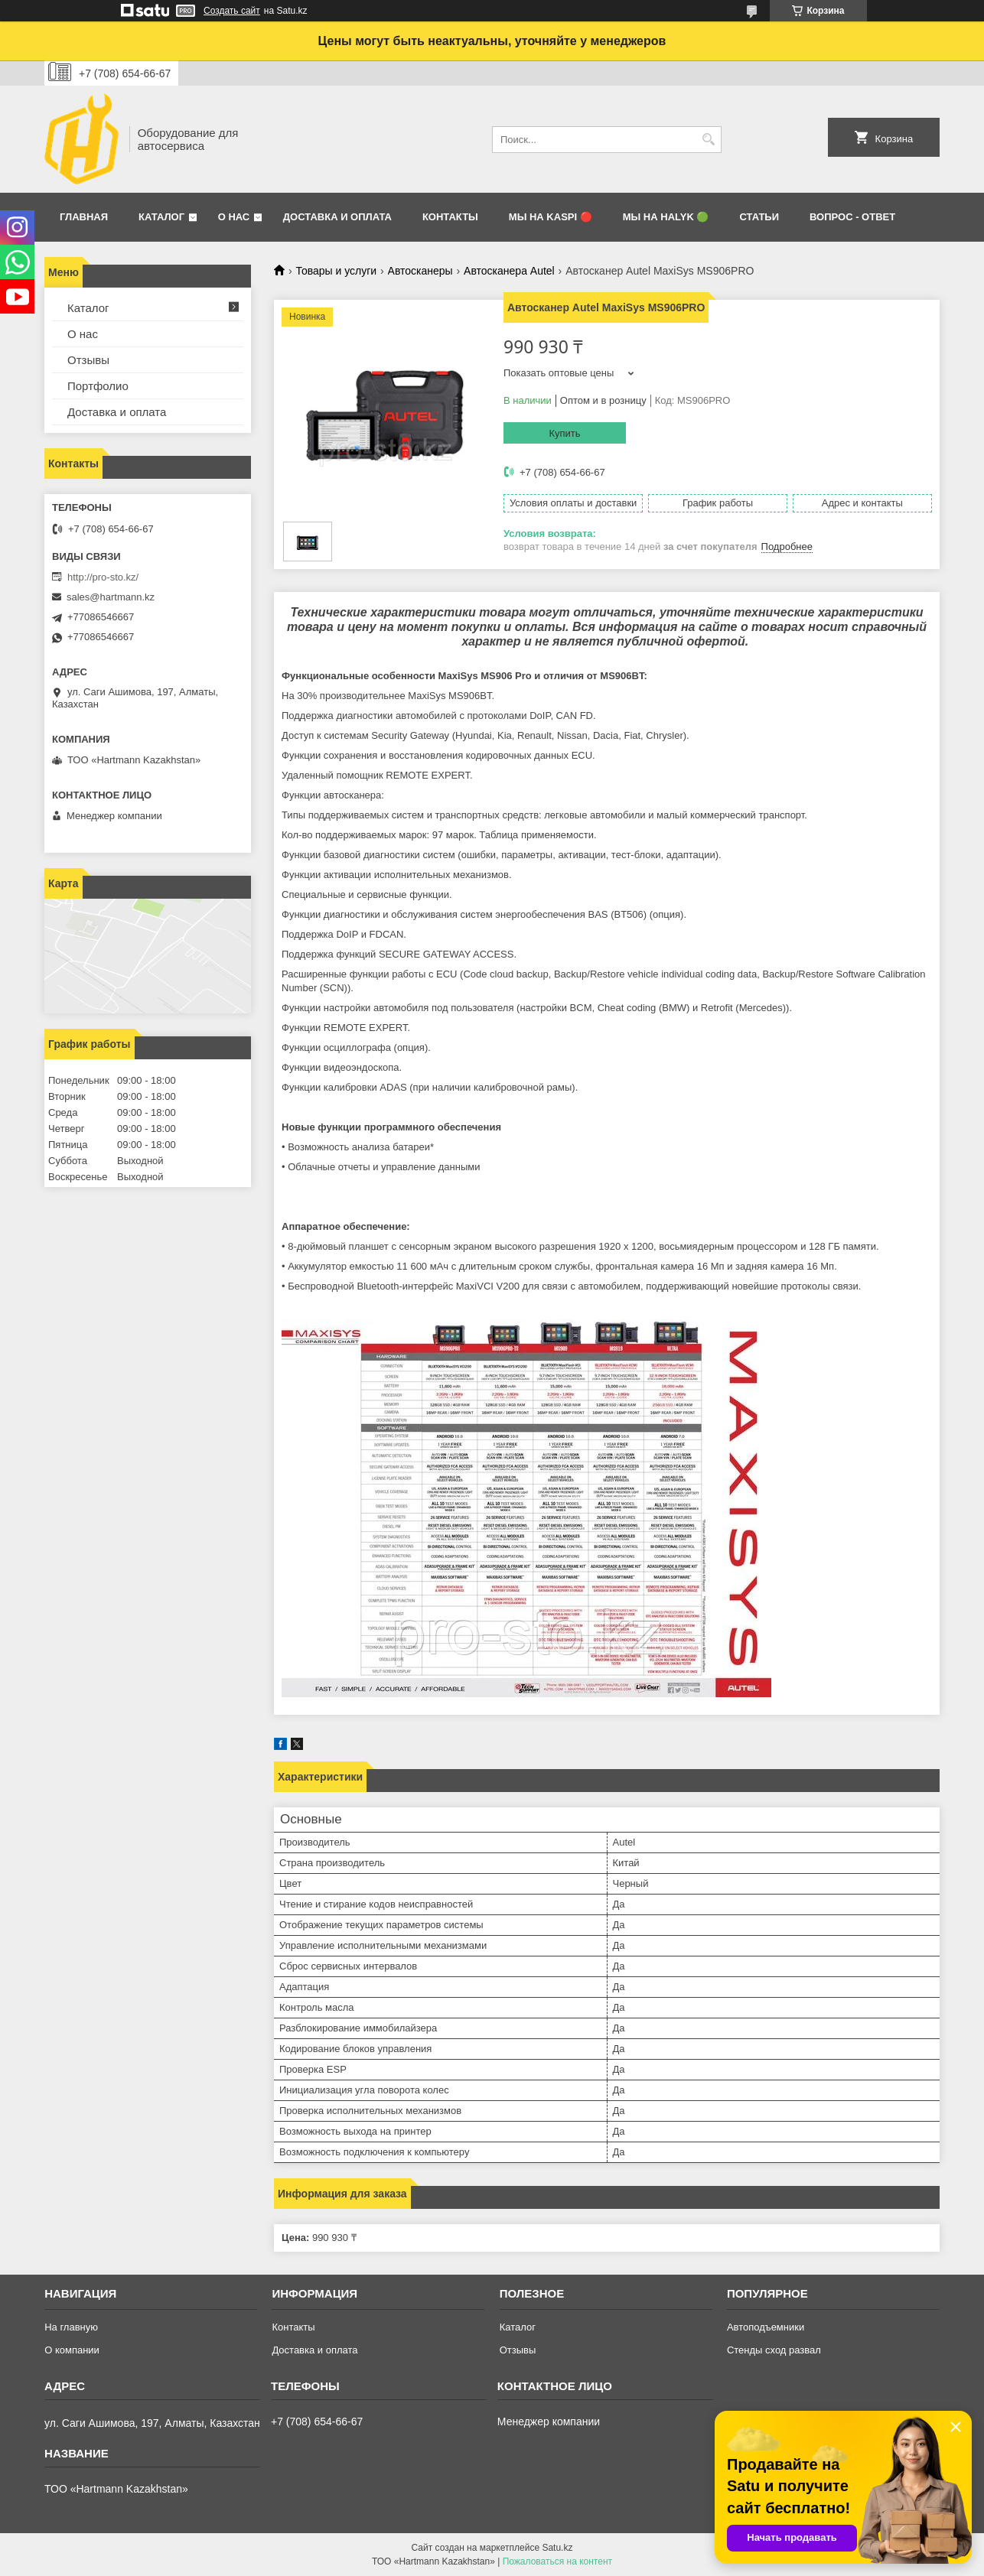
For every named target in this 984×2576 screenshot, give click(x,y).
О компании (71, 2350)
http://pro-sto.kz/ (102, 577)
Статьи (759, 217)
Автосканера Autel (509, 271)
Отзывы (88, 359)
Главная (84, 217)
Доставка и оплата (337, 217)
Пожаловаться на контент (557, 2561)
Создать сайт (232, 10)
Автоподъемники (765, 2327)
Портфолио (98, 385)
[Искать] (708, 139)
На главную (71, 2327)
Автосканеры (420, 271)
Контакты (450, 217)
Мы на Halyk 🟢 (666, 217)
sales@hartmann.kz (111, 597)
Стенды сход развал (774, 2350)
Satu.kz (557, 2547)
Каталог (161, 217)
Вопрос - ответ (852, 217)
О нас (234, 217)
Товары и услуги (335, 271)
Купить (564, 433)
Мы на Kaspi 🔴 (550, 217)
